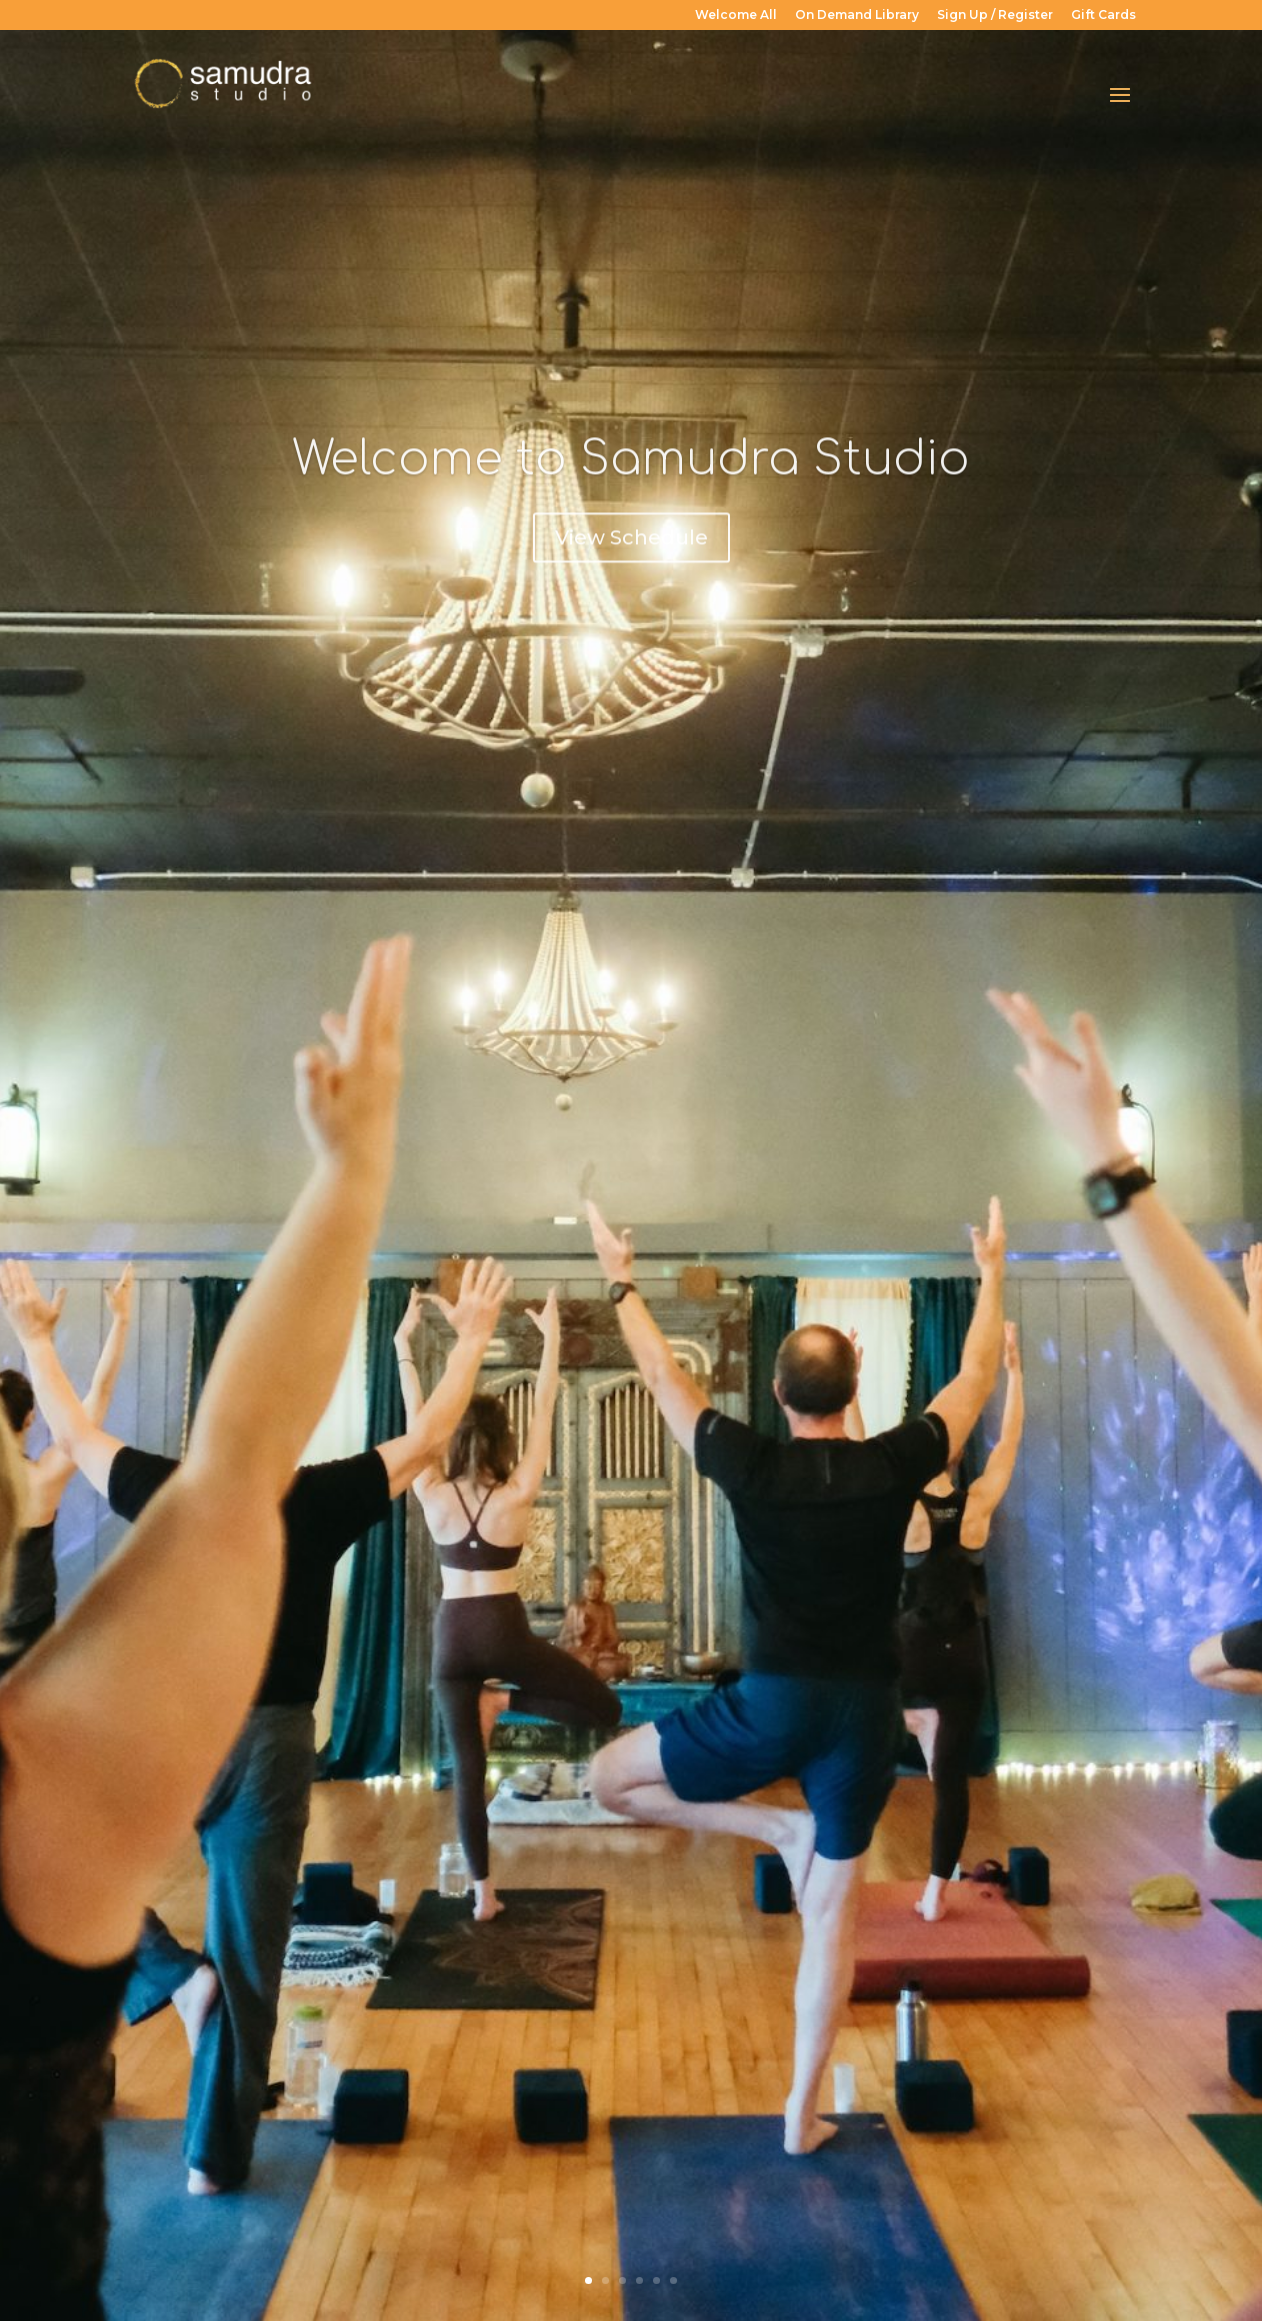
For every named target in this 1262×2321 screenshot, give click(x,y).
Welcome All (736, 15)
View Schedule (631, 556)
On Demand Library (857, 15)
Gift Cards (1103, 15)
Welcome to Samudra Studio (631, 478)
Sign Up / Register (995, 15)
